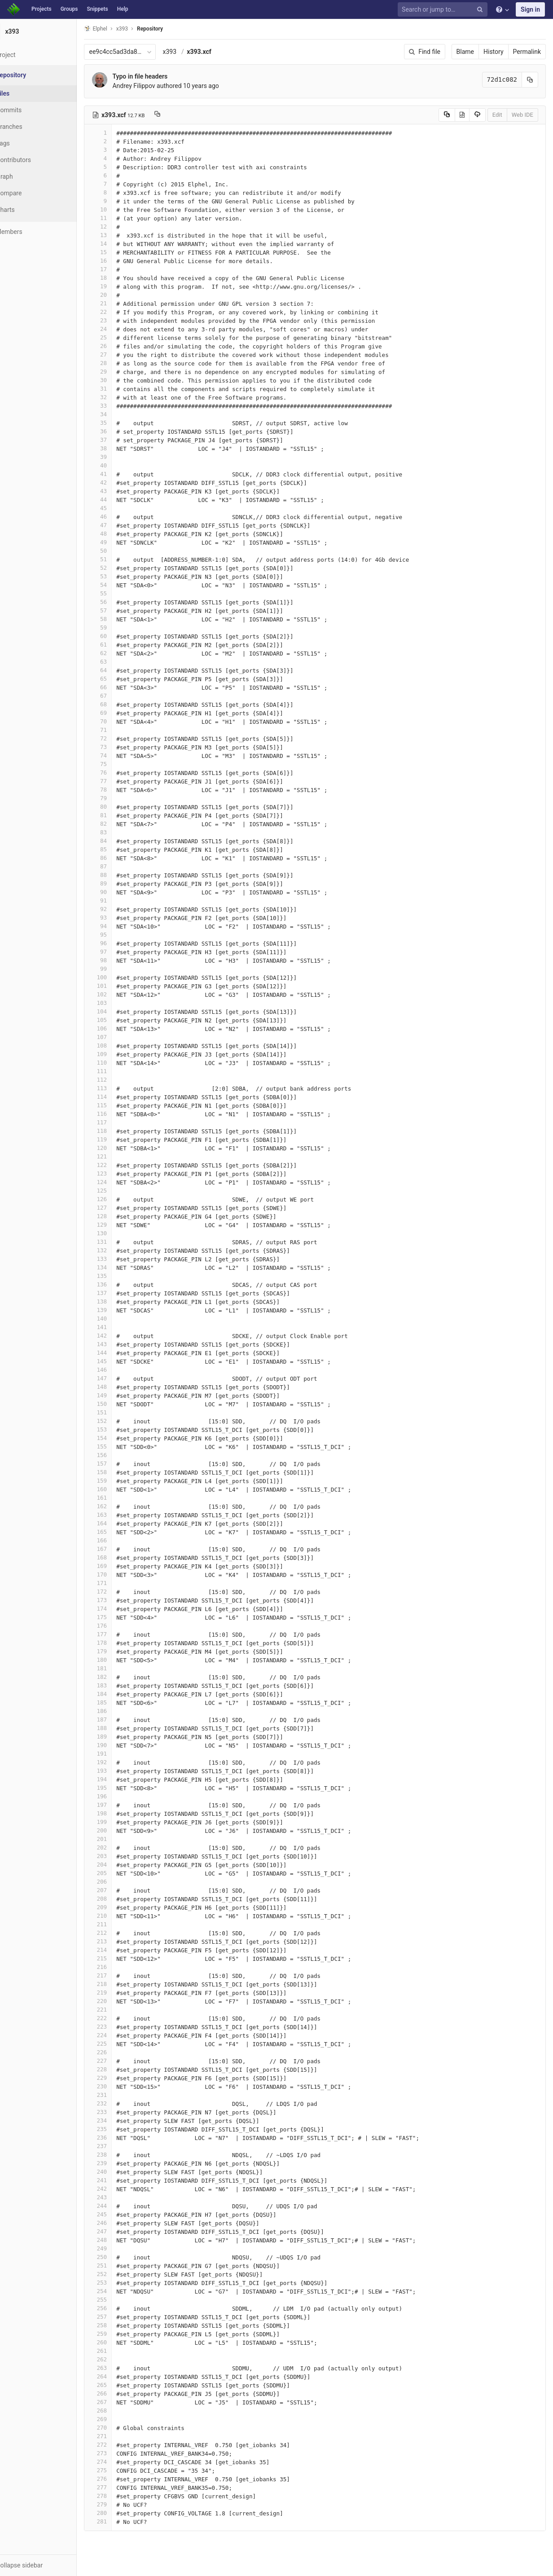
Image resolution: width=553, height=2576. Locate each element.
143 (120, 1344)
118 (120, 1130)
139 (120, 1310)
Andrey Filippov (155, 85)
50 (120, 550)
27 (120, 354)
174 (120, 1608)
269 (120, 2419)
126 (120, 1199)
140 (120, 1318)
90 (120, 892)
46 (120, 516)
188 (120, 1728)
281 (120, 2521)
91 (120, 900)
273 (120, 2453)
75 (120, 764)
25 (120, 337)
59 (120, 627)
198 (120, 1813)
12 (120, 226)
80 (120, 806)
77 (120, 781)
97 (120, 951)
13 (120, 235)
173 (120, 1600)
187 (120, 1719)
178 (120, 1642)
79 (120, 798)
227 (120, 2060)
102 (120, 994)
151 (120, 1412)
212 (120, 1932)
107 (120, 1037)
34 (120, 414)
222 (120, 2018)
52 (120, 567)
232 (120, 2103)
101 (120, 985)
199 (120, 1822)
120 (120, 1148)
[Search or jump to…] (444, 9)
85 (120, 849)
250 (120, 2257)
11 (120, 218)
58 (120, 619)
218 (120, 1984)
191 (120, 1753)
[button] (49, 2565)
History (493, 51)
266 (120, 2393)
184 (120, 1694)
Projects (41, 9)
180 (120, 1659)
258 (120, 2325)
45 (120, 508)
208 (120, 1898)
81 (120, 815)
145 (120, 1361)
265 (120, 2385)
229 (120, 2077)
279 (120, 2504)
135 (120, 1276)
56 (120, 602)
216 (120, 1967)
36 (120, 431)
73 (120, 747)
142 (120, 1335)
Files (24, 93)
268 (120, 2410)
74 (120, 755)
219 (120, 1992)
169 (120, 1566)
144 (120, 1352)
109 (120, 1054)
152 (120, 1421)
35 (120, 422)
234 (120, 2120)
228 (120, 2069)
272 (120, 2444)
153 (120, 1429)
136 (120, 1284)
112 (120, 1079)
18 (120, 277)
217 (120, 1975)
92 (120, 909)
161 (120, 1497)
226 (120, 2052)
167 (120, 1549)
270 (120, 2427)
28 (120, 363)
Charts (27, 209)
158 (120, 1472)
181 (120, 1668)
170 (120, 1574)
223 (120, 2026)
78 (120, 789)
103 (120, 1003)
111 (120, 1071)
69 (120, 712)
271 (120, 2436)
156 (120, 1455)
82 (120, 823)
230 (120, 2086)
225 (120, 2043)
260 (120, 2342)
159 (120, 1480)
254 (120, 2291)
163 (120, 1514)
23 (120, 320)
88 (120, 875)
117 (120, 1122)
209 (120, 1907)
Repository (172, 29)
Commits (31, 110)
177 (120, 1634)
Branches (31, 126)
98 (120, 960)
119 (120, 1139)
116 (120, 1113)
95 (120, 934)
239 (120, 2163)
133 (120, 1258)
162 (120, 1506)
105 (120, 1020)
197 (120, 1804)
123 (120, 1173)
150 (120, 1403)
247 (120, 2231)
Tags (24, 143)
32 (120, 397)
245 (120, 2214)
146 (120, 1369)
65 (120, 678)
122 (120, 1165)
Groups (69, 9)
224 (120, 2035)
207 (120, 1890)
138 (120, 1301)
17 (120, 269)
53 (120, 576)
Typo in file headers (161, 76)
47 (120, 525)
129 (120, 1224)
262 (120, 2359)
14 (120, 243)
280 (120, 2513)
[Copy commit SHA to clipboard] (530, 80)
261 (120, 2350)
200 (120, 1830)
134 (120, 1267)
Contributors (35, 159)
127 (120, 1207)
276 (120, 2478)
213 (120, 1941)
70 (120, 721)
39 (120, 457)
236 (120, 2137)
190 (120, 1745)
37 (120, 439)
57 (120, 610)
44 (120, 499)
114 (120, 1096)
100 (120, 977)
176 (120, 1625)
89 (120, 883)
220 (120, 2001)
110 (120, 1062)
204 (120, 1864)
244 (120, 2205)
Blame (465, 51)
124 (120, 1182)
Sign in (530, 9)
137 (120, 1293)
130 (120, 1233)
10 (120, 209)
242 (120, 2188)
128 (120, 1216)
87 (120, 866)
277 (120, 2487)
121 (120, 1156)
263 (120, 2368)
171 (120, 1583)
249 (120, 2248)
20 (120, 294)
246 (120, 2222)
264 (120, 2376)
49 (120, 542)
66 (120, 687)
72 (120, 738)
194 (120, 1779)
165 (120, 1531)
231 (120, 2095)
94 (120, 926)
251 (120, 2265)
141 (120, 1327)
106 (120, 1028)
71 (120, 730)
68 (120, 704)
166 (120, 1540)
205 (120, 1873)
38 (120, 448)
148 (120, 1386)
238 (120, 2154)
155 (120, 1446)
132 (120, 1250)
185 (120, 1702)
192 (120, 1762)
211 (120, 1924)
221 (120, 2009)
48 (120, 533)
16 (120, 260)
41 (120, 474)
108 (120, 1045)
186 (120, 1711)
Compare (31, 193)
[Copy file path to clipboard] (178, 114)
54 (120, 584)
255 (120, 2299)
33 (120, 405)
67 (120, 695)
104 (120, 1011)
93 (120, 917)
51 (120, 559)
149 (120, 1395)
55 (120, 593)
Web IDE (522, 114)
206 (120, 1881)
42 (120, 482)
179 (120, 1651)
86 (120, 857)
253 (120, 2282)
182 (120, 1676)
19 (120, 286)
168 (120, 1557)
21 (120, 303)
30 (120, 380)
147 (120, 1378)
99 (120, 968)
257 (120, 2316)
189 (120, 1736)
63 (120, 661)
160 (120, 1489)
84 (120, 840)
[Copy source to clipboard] (447, 115)
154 (120, 1438)
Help (122, 9)
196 (120, 1796)
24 (120, 329)
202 (120, 1847)
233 (120, 2112)
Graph (26, 176)
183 (120, 1685)
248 (120, 2240)
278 (120, 2495)
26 (120, 346)
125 (120, 1190)
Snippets (97, 9)
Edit (497, 114)
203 (120, 1856)
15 (120, 252)
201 (120, 1839)
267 (120, 2402)
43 (120, 491)
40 (120, 465)
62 (120, 653)
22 (120, 311)
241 (120, 2180)
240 (120, 2171)
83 (120, 832)
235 (120, 2129)
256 (120, 2308)
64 (120, 670)
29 (120, 371)
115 (120, 1105)
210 (120, 1915)
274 (120, 2461)
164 (120, 1523)
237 (120, 2146)
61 (120, 644)
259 (120, 2333)
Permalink (527, 51)
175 (120, 1617)
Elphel (117, 28)
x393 (191, 51)
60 (120, 636)
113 (120, 1088)
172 (120, 1591)
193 (120, 1770)
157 (120, 1463)
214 (120, 1949)
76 (120, 772)
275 (120, 2470)
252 (120, 2274)
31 (120, 388)
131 (120, 1241)
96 (120, 943)
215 (120, 1958)
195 (120, 1787)
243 (120, 2197)
